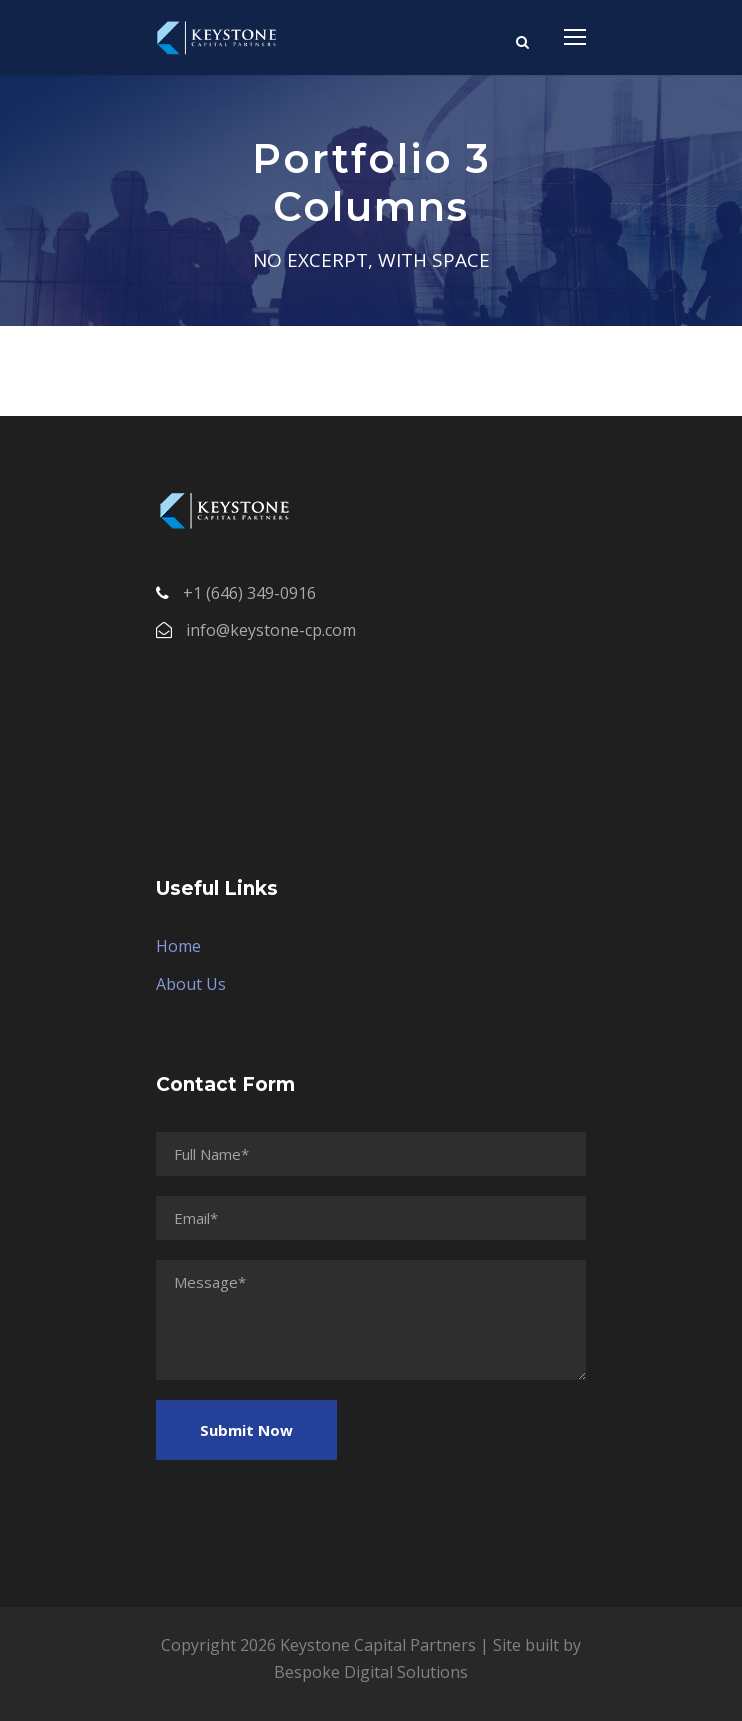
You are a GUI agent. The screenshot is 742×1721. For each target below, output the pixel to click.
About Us (191, 984)
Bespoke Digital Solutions (371, 1672)
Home (178, 946)
